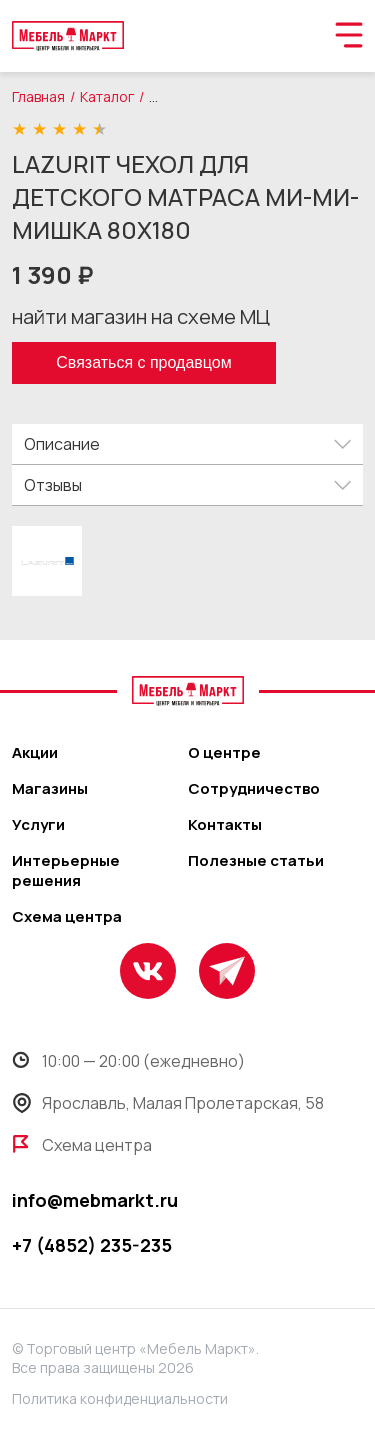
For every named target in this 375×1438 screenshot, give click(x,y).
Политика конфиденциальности (120, 1398)
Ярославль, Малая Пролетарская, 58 (168, 1103)
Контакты (225, 825)
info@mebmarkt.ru (95, 1200)
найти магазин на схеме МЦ (141, 316)
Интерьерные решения (66, 871)
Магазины (50, 789)
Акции (35, 753)
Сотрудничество (254, 789)
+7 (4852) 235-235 (92, 1245)
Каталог (107, 96)
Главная (38, 96)
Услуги (38, 825)
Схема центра (67, 917)
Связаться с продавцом (143, 362)
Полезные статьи (256, 861)
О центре (224, 753)
